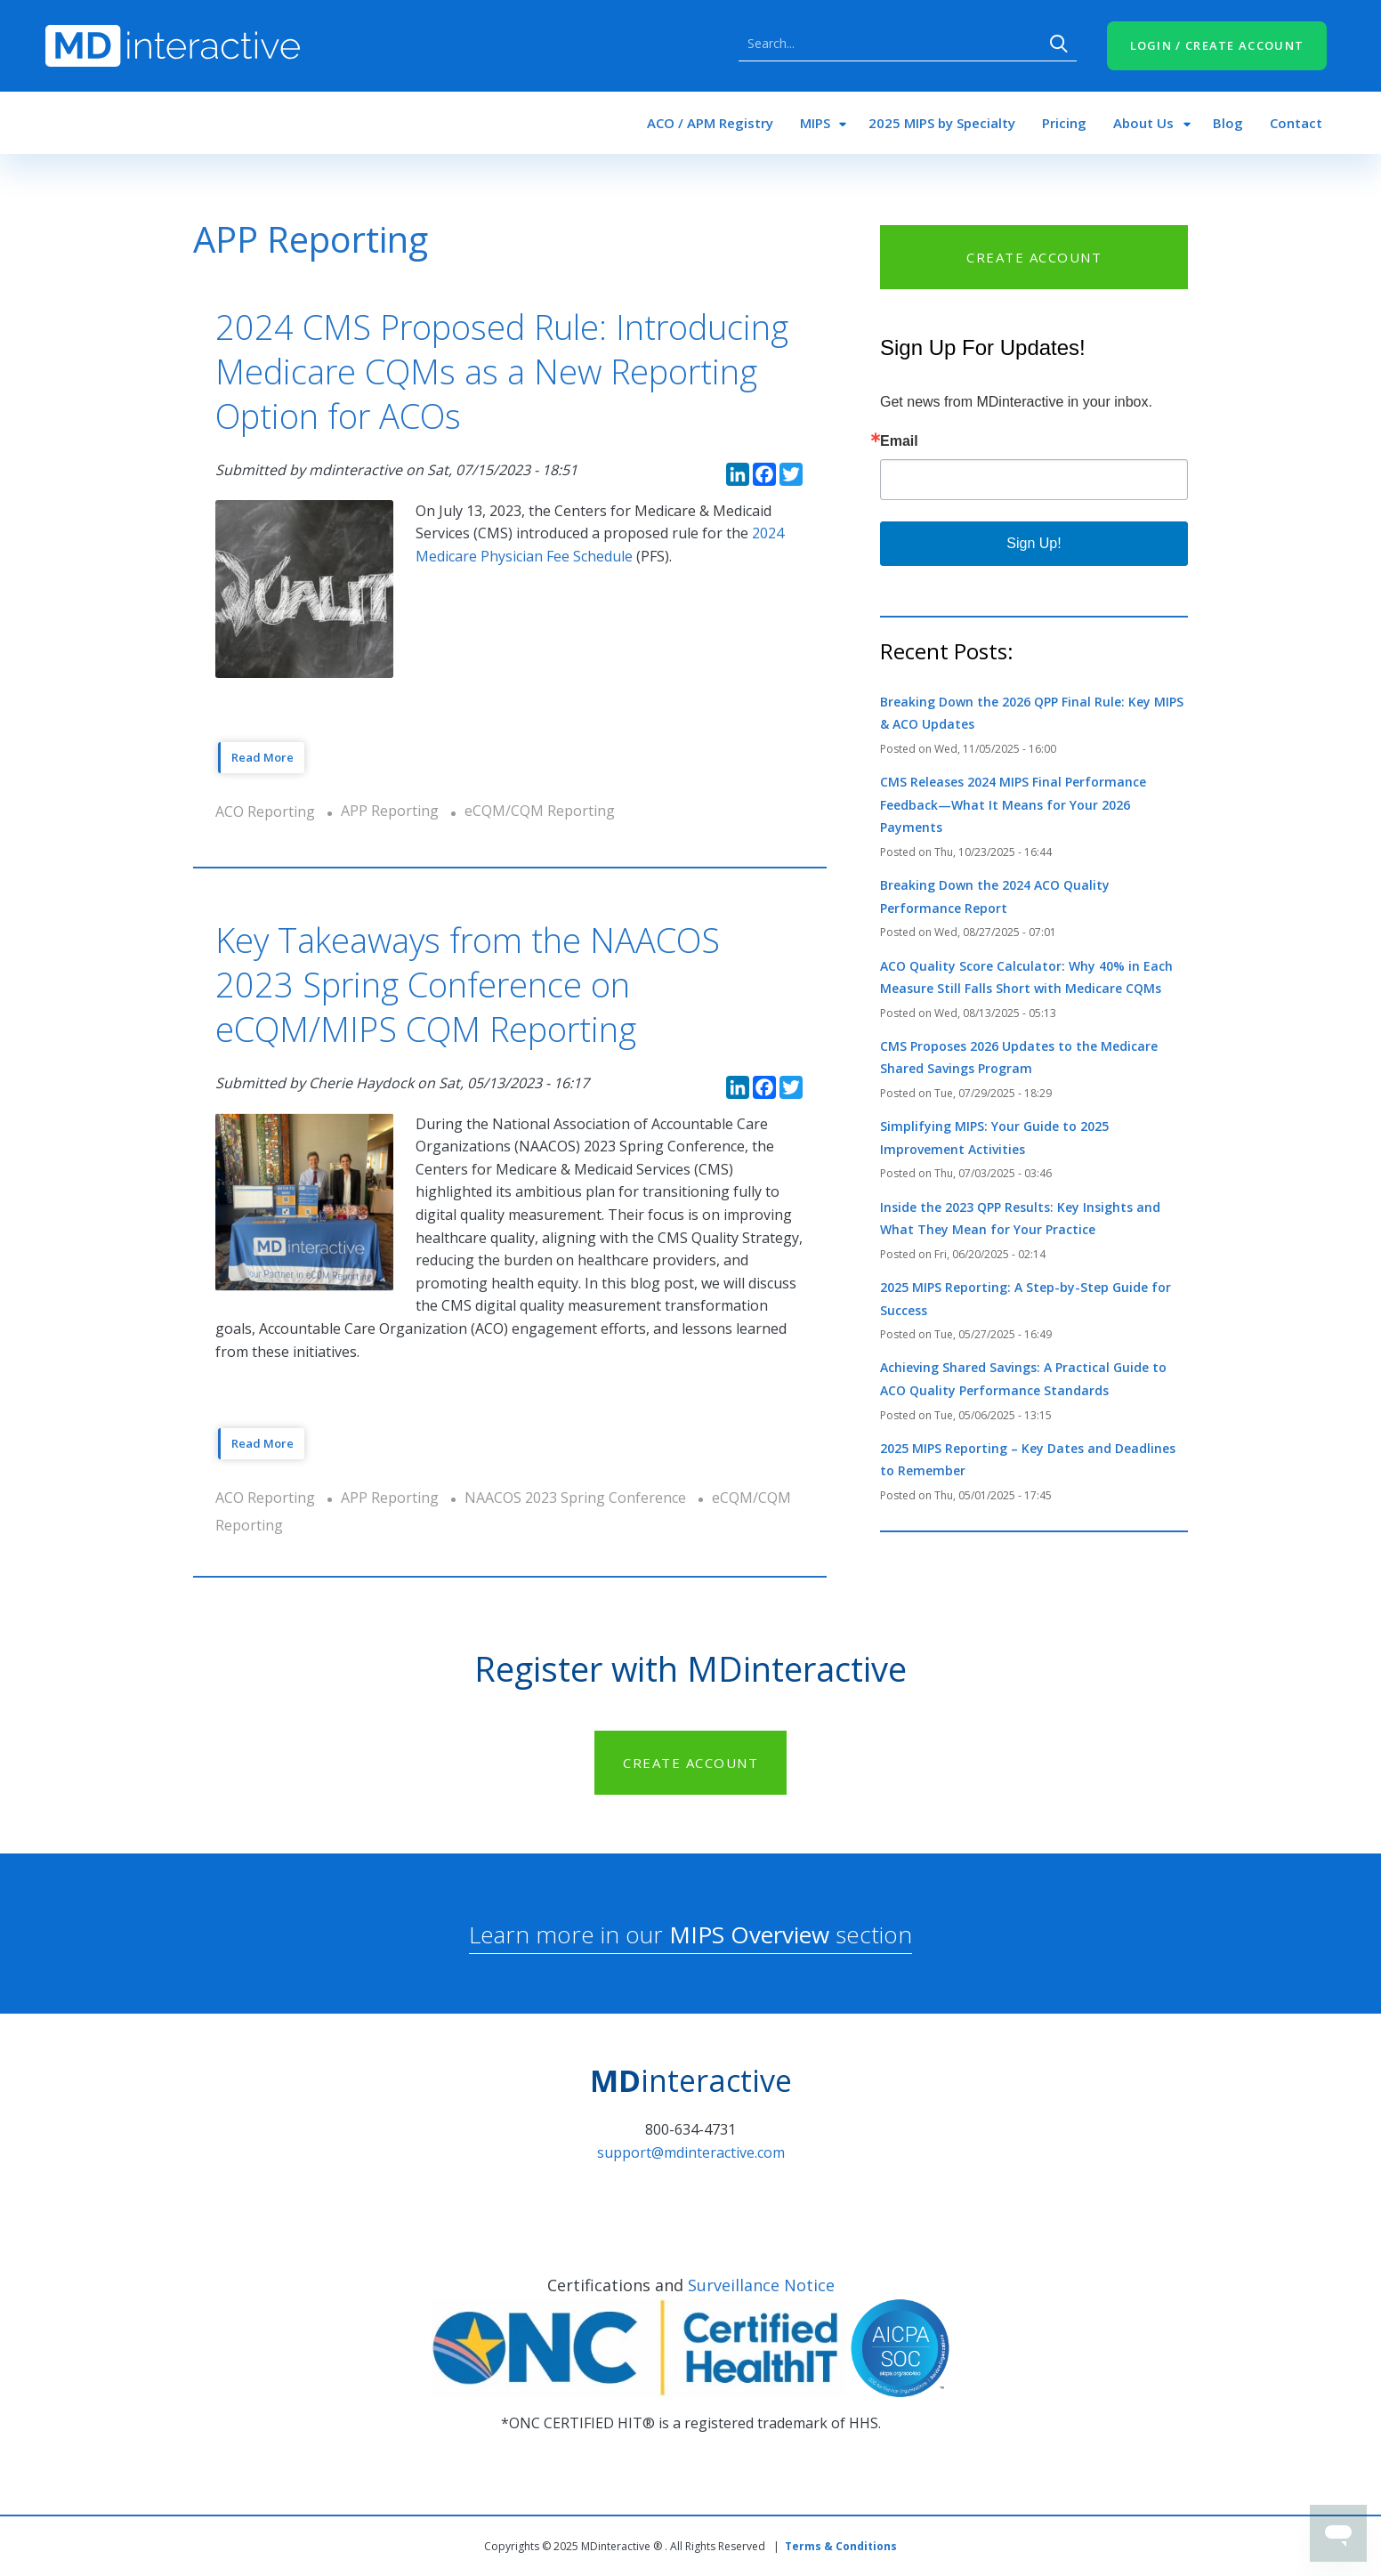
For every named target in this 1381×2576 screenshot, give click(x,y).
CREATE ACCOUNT (1034, 257)
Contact (1296, 123)
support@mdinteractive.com (691, 2152)
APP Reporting (390, 810)
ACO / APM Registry (710, 123)
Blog (1228, 123)
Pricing (1064, 123)
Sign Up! (1033, 543)
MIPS (815, 123)
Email (899, 441)
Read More (262, 757)
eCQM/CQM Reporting (539, 810)
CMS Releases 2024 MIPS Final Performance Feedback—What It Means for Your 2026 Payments (1013, 804)
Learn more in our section (690, 1934)
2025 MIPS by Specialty (941, 123)
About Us (1143, 123)
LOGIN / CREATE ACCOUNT (1217, 45)
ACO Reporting (265, 810)
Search (1059, 43)
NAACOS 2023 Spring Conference (575, 1497)
